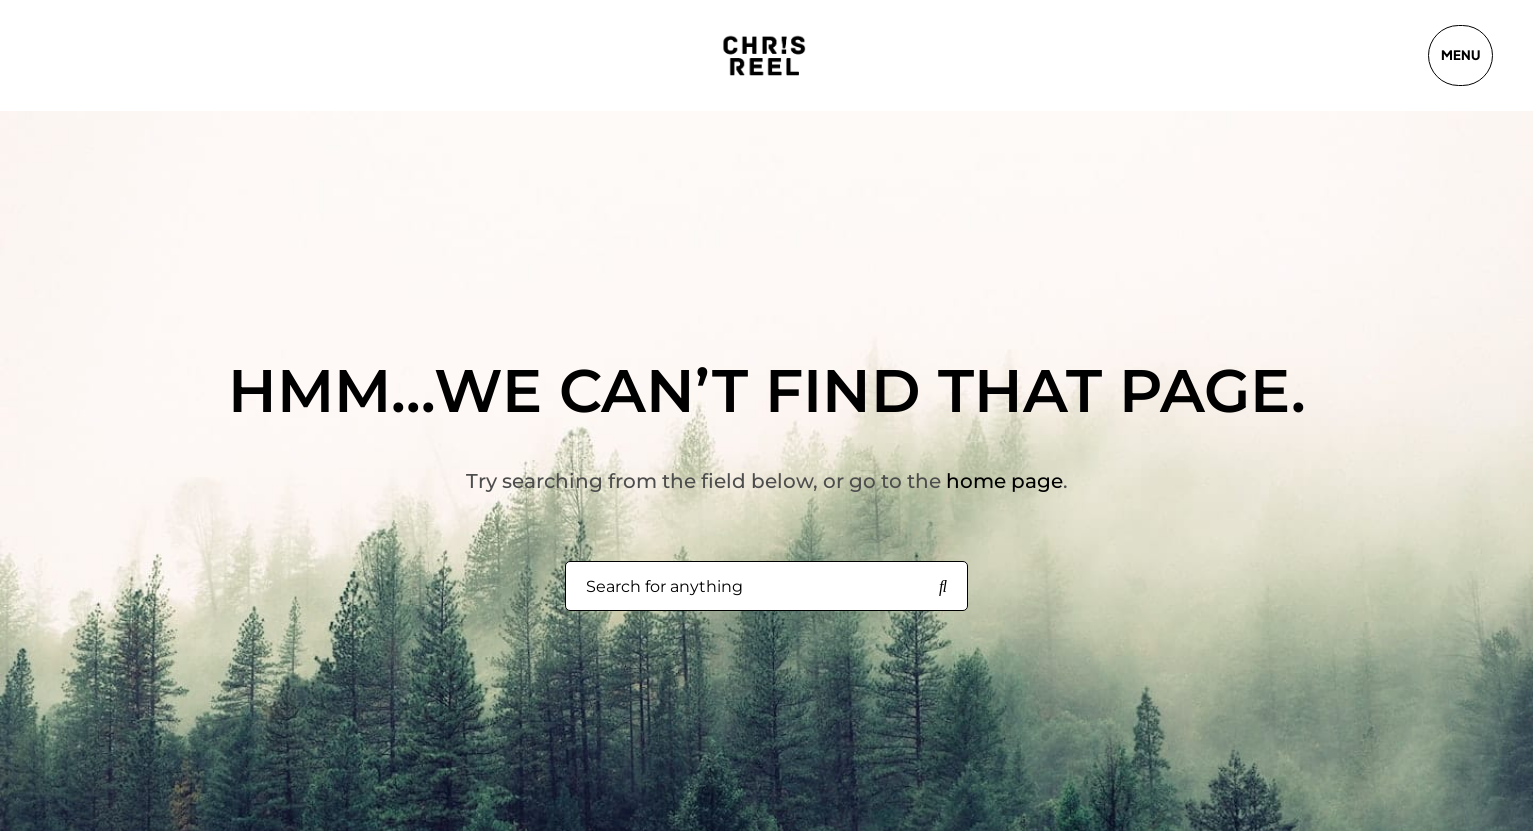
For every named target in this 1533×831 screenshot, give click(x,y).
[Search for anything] (943, 587)
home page (1004, 481)
